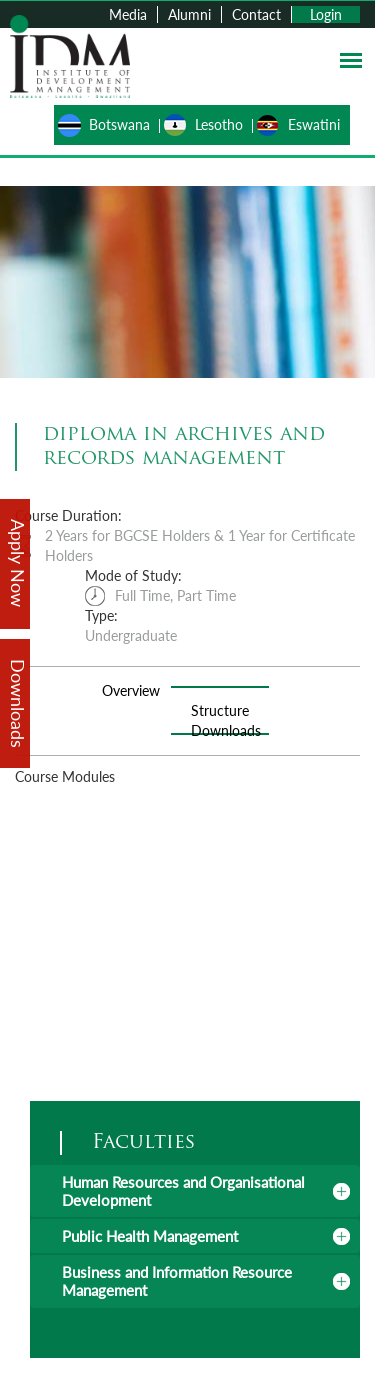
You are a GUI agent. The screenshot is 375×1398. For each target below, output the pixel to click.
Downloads (226, 730)
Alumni (189, 14)
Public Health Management (150, 1236)
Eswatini (314, 124)
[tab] (195, 1191)
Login (326, 14)
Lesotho (219, 124)
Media (128, 14)
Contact (256, 14)
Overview (131, 690)
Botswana (119, 124)
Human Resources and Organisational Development (183, 1191)
